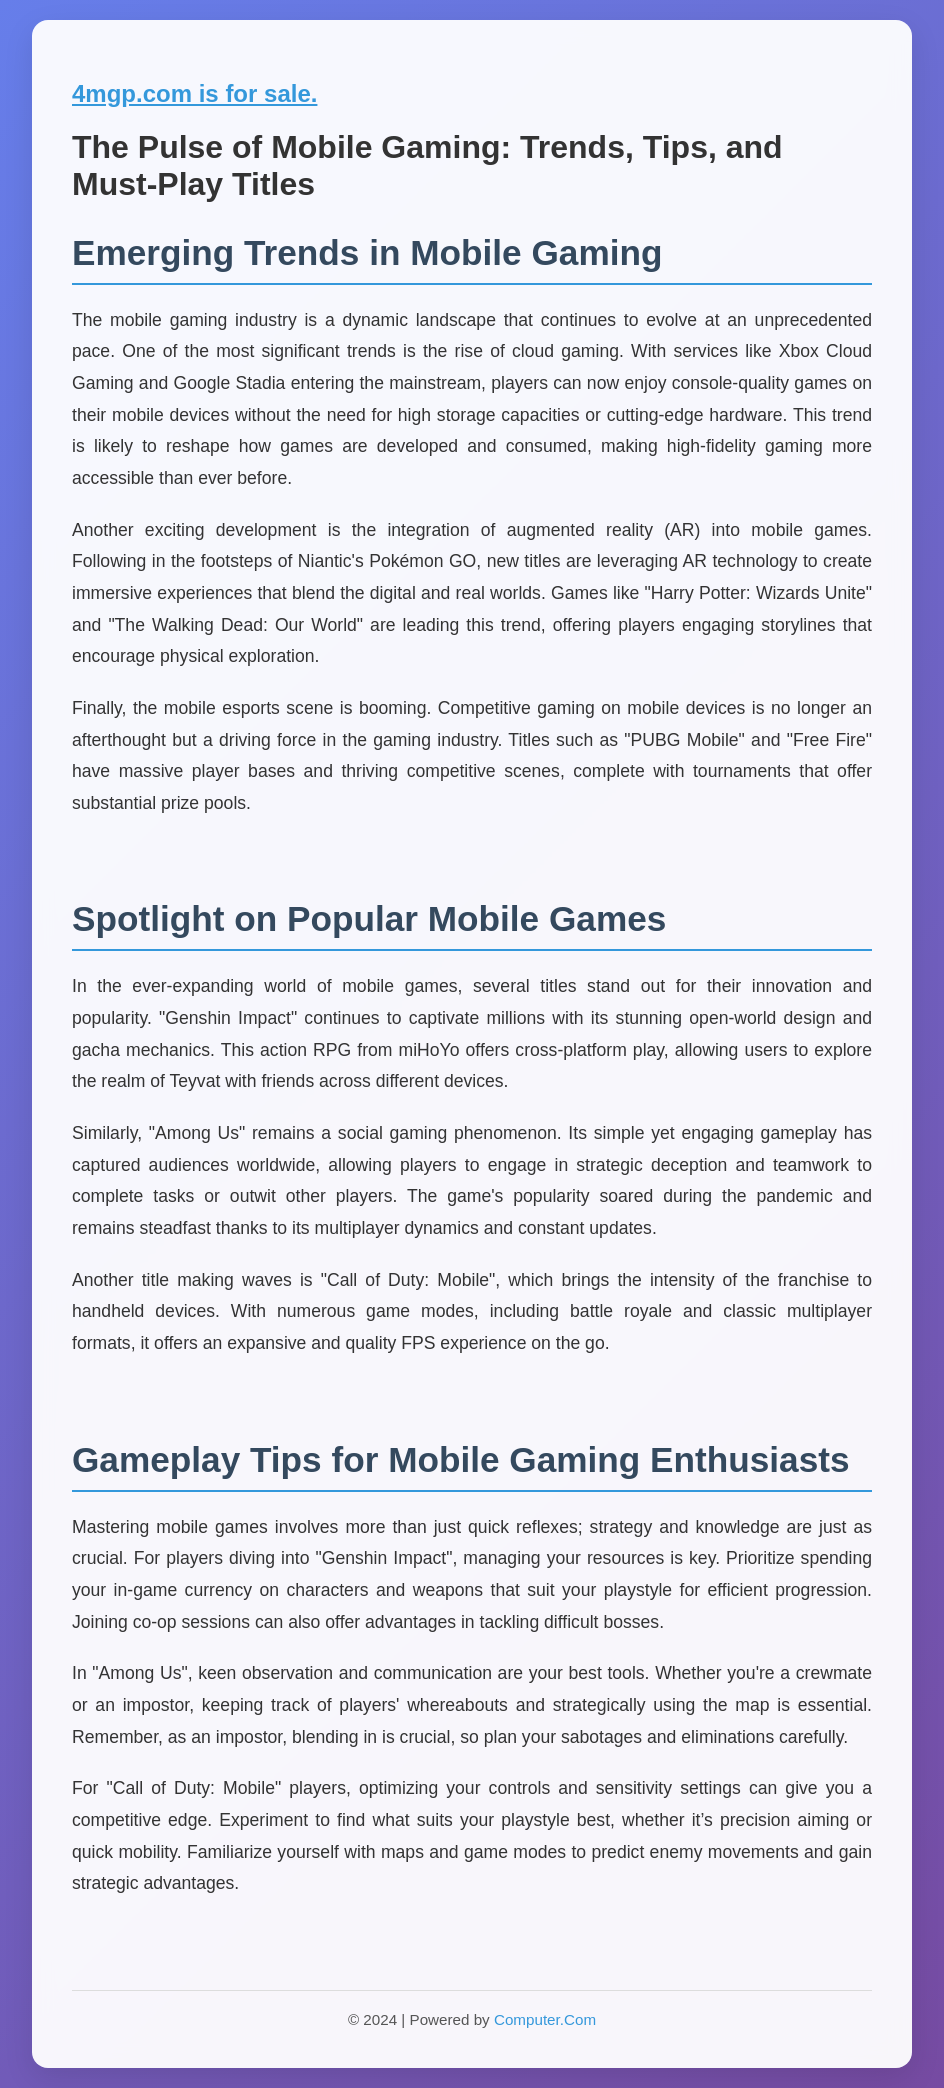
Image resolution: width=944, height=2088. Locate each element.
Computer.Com (545, 2019)
